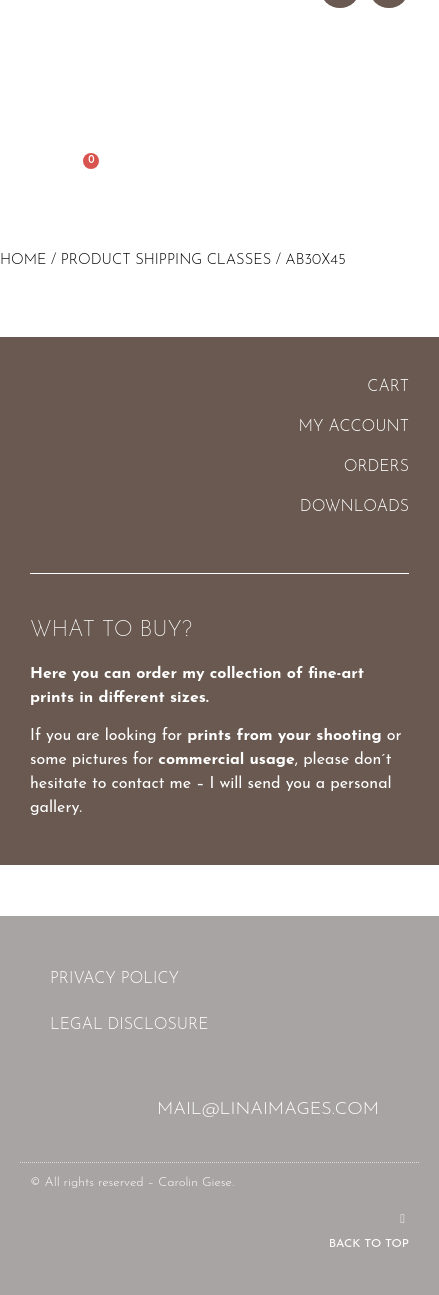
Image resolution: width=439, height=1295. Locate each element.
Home (23, 260)
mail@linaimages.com (268, 1109)
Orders (376, 467)
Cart (388, 387)
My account (354, 427)
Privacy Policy (114, 979)
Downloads (354, 507)
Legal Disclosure (129, 1025)
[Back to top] (402, 1218)
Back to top (369, 1244)
